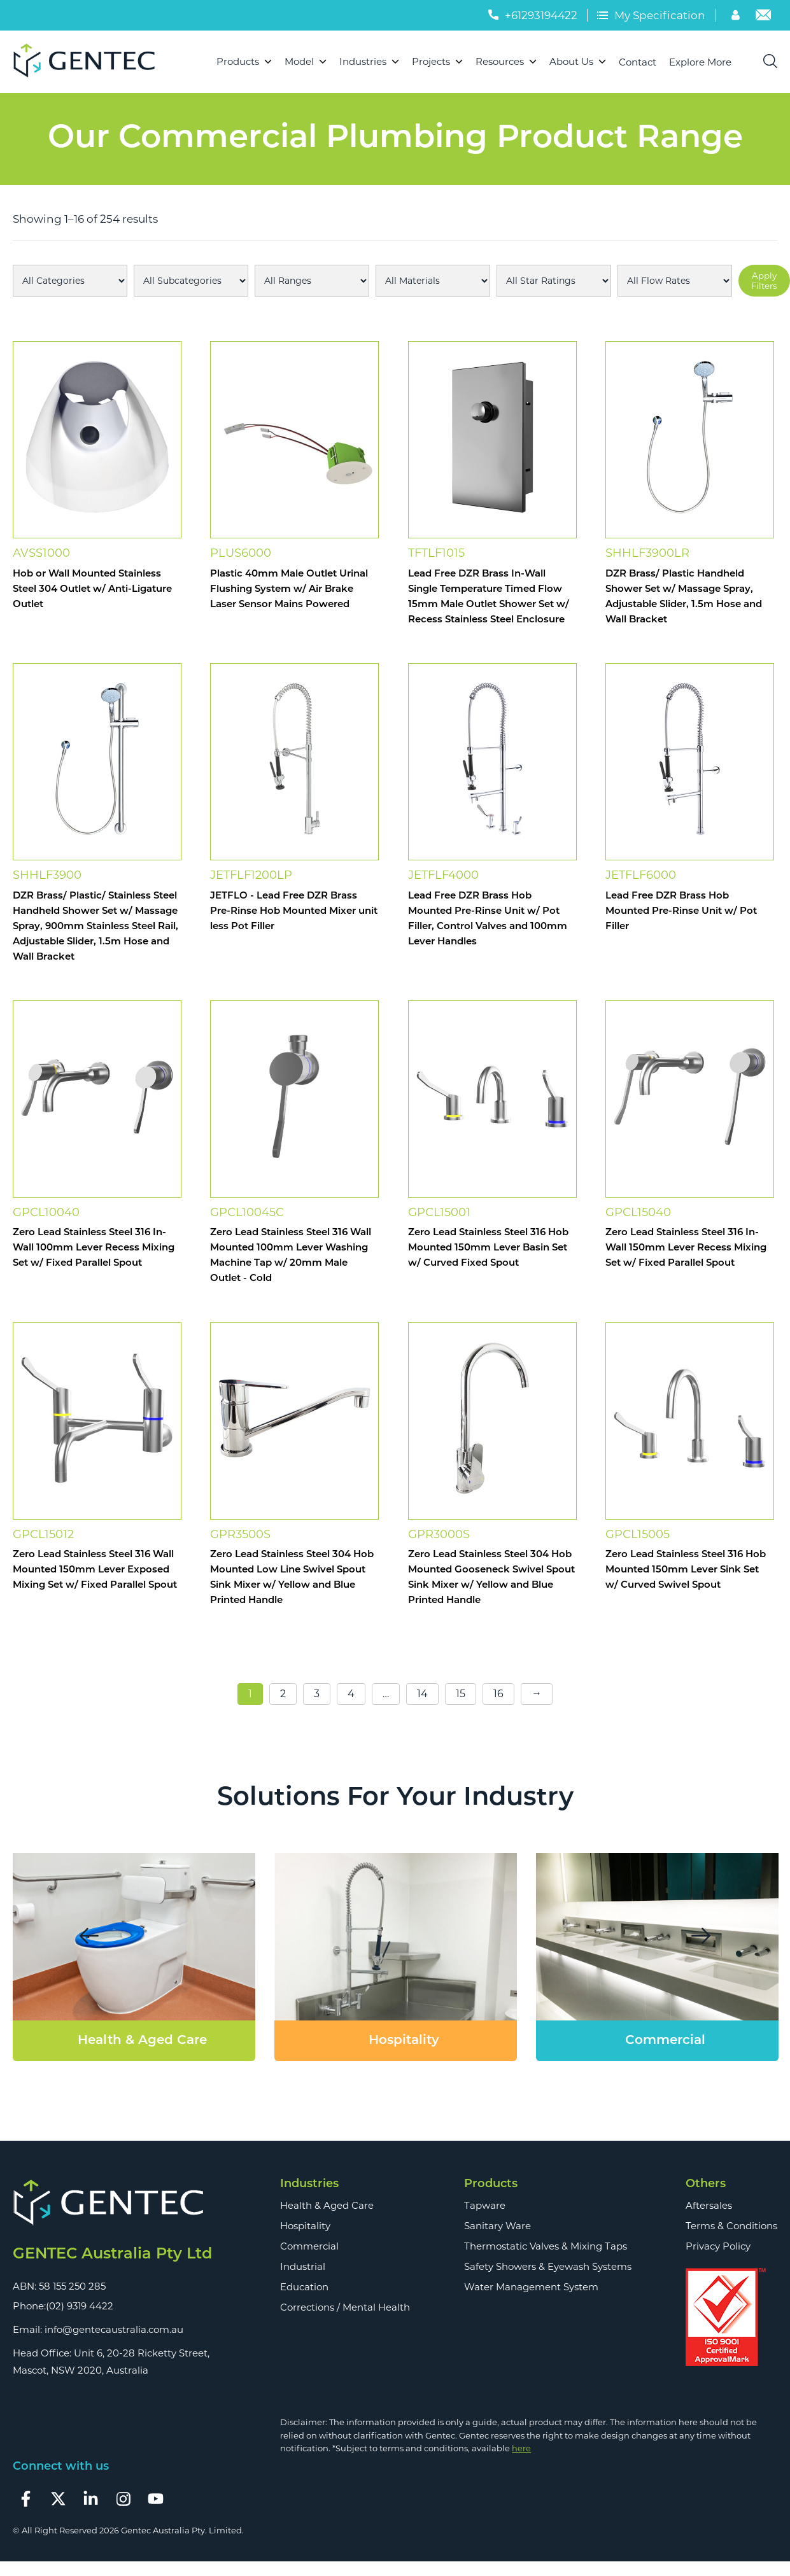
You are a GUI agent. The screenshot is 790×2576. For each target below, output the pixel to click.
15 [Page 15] (460, 1694)
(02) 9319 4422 (79, 2306)
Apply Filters (764, 280)
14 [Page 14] (422, 1694)
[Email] (763, 17)
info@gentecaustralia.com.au (114, 2329)
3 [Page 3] (317, 1694)
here (521, 2448)
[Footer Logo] (112, 2203)
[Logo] (89, 61)
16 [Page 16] (498, 1694)
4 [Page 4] (351, 1694)
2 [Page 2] (283, 1694)
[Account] (737, 17)
